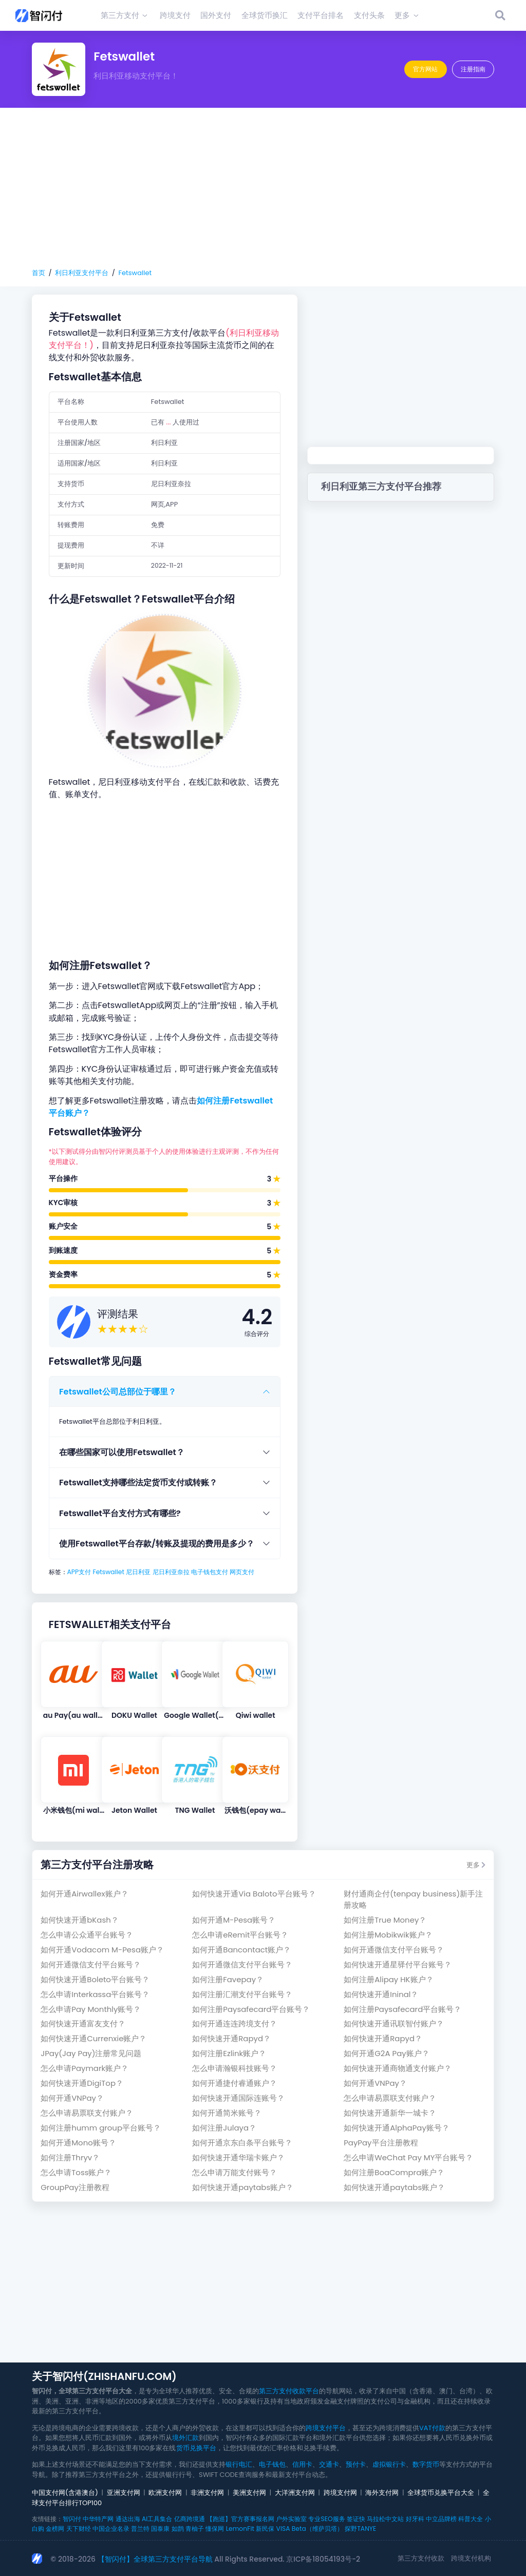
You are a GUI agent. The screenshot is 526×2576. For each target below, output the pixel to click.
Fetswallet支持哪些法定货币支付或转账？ (138, 1482)
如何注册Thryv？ (70, 2157)
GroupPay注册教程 (75, 2187)
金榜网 (55, 2528)
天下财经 (78, 2528)
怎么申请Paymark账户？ (84, 2068)
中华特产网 (98, 2518)
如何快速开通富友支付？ (83, 2023)
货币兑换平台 (196, 2448)
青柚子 (194, 2528)
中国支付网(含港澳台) (65, 2492)
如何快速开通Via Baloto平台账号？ (253, 1893)
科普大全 (470, 2518)
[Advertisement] (263, 188)
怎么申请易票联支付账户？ (390, 2098)
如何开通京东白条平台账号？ (242, 2142)
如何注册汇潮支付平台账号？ (242, 1994)
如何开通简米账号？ (226, 2112)
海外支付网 (382, 2492)
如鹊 (178, 2528)
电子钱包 (272, 2464)
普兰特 (140, 2528)
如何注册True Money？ (385, 1919)
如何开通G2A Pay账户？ (386, 2053)
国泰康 (160, 2528)
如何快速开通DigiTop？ (82, 2083)
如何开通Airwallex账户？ (84, 1893)
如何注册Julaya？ (224, 2127)
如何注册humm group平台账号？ (101, 2127)
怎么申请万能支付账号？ (234, 2172)
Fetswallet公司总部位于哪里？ (117, 1392)
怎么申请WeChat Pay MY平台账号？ (408, 2157)
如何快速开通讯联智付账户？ (394, 2023)
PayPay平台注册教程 (381, 2142)
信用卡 (302, 2464)
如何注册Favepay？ (228, 1979)
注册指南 (473, 69)
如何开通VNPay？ (375, 2083)
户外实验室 (291, 2518)
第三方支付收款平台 (289, 2391)
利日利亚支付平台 (81, 273)
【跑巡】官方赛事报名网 (240, 2518)
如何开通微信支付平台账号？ (394, 1949)
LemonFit (240, 2528)
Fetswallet (135, 273)
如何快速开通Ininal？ (381, 1994)
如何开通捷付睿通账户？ (234, 2083)
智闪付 (72, 2518)
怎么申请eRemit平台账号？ (240, 1934)
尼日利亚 (138, 1571)
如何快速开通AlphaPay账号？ (396, 2127)
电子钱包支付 (209, 1571)
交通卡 (329, 2464)
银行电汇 (239, 2464)
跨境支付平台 (326, 2428)
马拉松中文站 (385, 2518)
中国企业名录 (110, 2528)
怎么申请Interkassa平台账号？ (95, 1994)
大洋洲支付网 (295, 2492)
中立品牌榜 (441, 2518)
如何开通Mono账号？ (78, 2142)
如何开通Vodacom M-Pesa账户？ (102, 1949)
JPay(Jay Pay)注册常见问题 (91, 2053)
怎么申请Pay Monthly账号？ (91, 2009)
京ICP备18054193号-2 (323, 2559)
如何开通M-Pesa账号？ (233, 1919)
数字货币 (425, 2464)
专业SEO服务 (326, 2518)
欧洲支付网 (165, 2492)
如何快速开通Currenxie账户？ (93, 2038)
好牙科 (415, 2518)
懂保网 (214, 2528)
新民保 (265, 2528)
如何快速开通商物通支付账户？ (398, 2068)
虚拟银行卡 (389, 2464)
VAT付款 (432, 2428)
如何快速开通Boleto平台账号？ (95, 1979)
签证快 (356, 2518)
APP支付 (79, 1571)
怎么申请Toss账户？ (76, 2172)
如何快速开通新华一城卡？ (390, 2112)
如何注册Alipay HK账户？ (388, 1979)
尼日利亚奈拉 (171, 1571)
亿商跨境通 (189, 2518)
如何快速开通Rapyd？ (231, 2038)
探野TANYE (360, 2528)
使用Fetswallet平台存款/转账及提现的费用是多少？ (156, 1544)
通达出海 (128, 2518)
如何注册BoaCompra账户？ (394, 2172)
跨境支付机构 (471, 2558)
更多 (475, 1865)
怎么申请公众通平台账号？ (87, 1934)
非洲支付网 (207, 2492)
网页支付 (242, 1571)
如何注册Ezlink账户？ (229, 2053)
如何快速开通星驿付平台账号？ (398, 1964)
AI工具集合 (157, 2518)
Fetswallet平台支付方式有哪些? (120, 1513)
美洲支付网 (249, 2492)
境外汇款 (185, 2438)
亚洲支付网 (123, 2492)
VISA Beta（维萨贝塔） (309, 2528)
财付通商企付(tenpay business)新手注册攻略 (413, 1899)
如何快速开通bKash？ (80, 1919)
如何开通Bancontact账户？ (241, 1949)
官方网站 (425, 69)
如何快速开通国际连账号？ (238, 2098)
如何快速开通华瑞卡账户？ (238, 2157)
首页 (38, 273)
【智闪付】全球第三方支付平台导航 (155, 2559)
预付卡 (356, 2464)
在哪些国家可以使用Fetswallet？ (121, 1452)
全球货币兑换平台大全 (440, 2492)
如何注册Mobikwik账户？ (388, 1934)
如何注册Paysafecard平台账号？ (251, 2009)
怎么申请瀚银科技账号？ (234, 2068)
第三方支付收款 (421, 2558)
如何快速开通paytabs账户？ (242, 2187)
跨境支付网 (340, 2492)
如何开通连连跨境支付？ (234, 2023)
